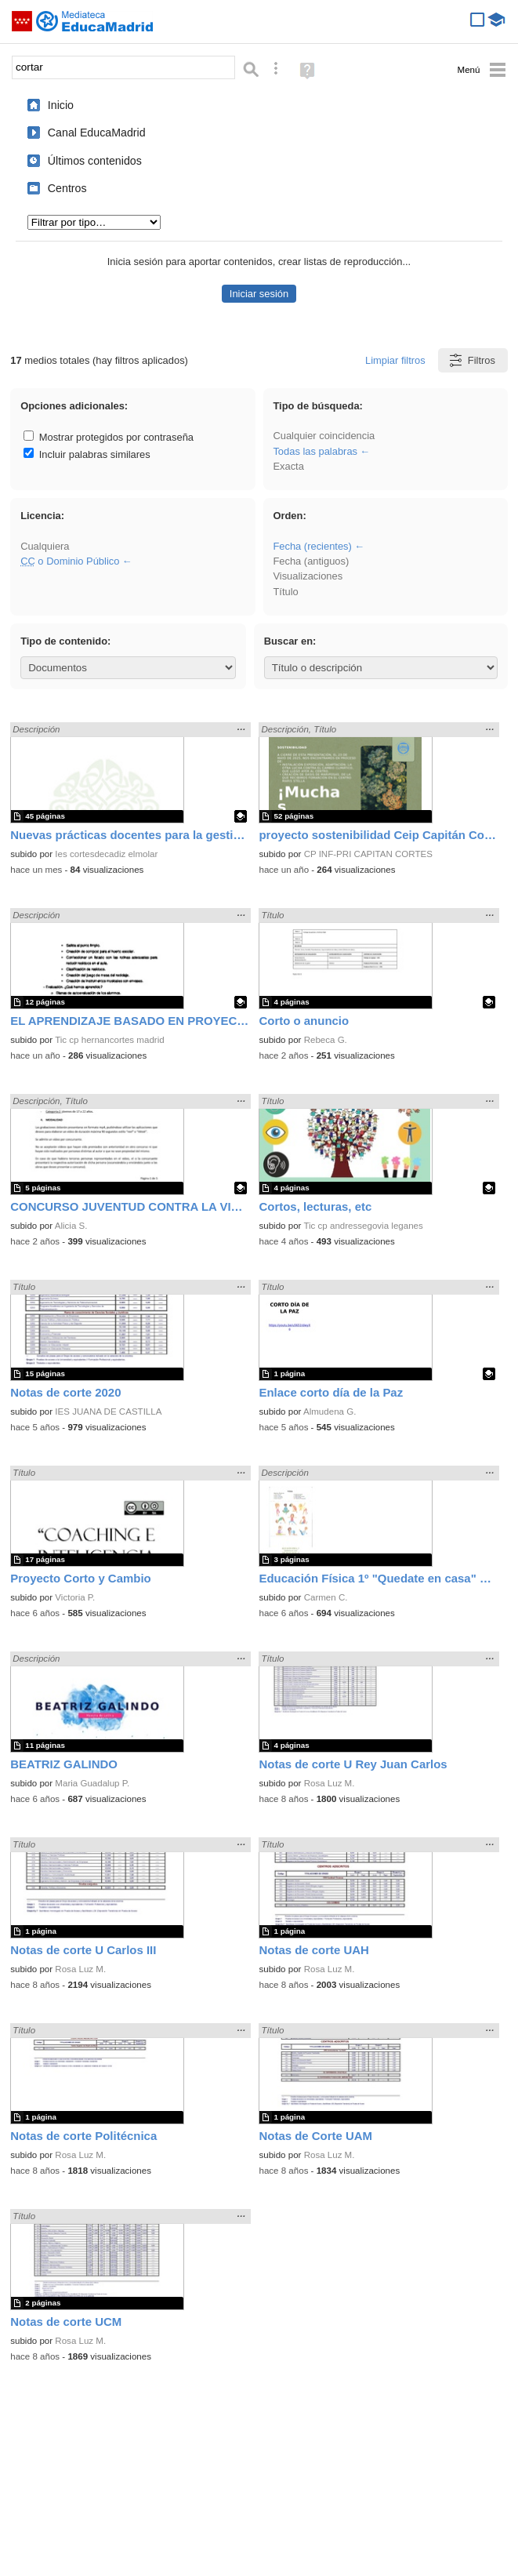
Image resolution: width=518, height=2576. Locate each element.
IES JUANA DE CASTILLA (108, 1411)
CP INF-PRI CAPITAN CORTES (368, 854)
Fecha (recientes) (312, 546)
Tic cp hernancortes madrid (109, 1040)
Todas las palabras (315, 451)
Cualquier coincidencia (324, 435)
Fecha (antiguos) (311, 561)
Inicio (61, 105)
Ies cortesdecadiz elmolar (106, 854)
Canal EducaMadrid (97, 132)
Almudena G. (329, 1411)
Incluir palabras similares (87, 454)
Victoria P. (75, 1597)
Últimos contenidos (95, 160)
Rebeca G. (325, 1040)
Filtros (471, 360)
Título (285, 592)
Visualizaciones (307, 576)
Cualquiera (44, 546)
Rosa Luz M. (329, 1783)
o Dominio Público (69, 561)
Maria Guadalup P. (92, 1783)
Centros (67, 188)
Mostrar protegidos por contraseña (109, 437)
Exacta (288, 466)
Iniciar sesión (259, 294)
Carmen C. (326, 1597)
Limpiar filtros (395, 360)
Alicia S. (71, 1225)
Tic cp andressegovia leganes (362, 1225)
